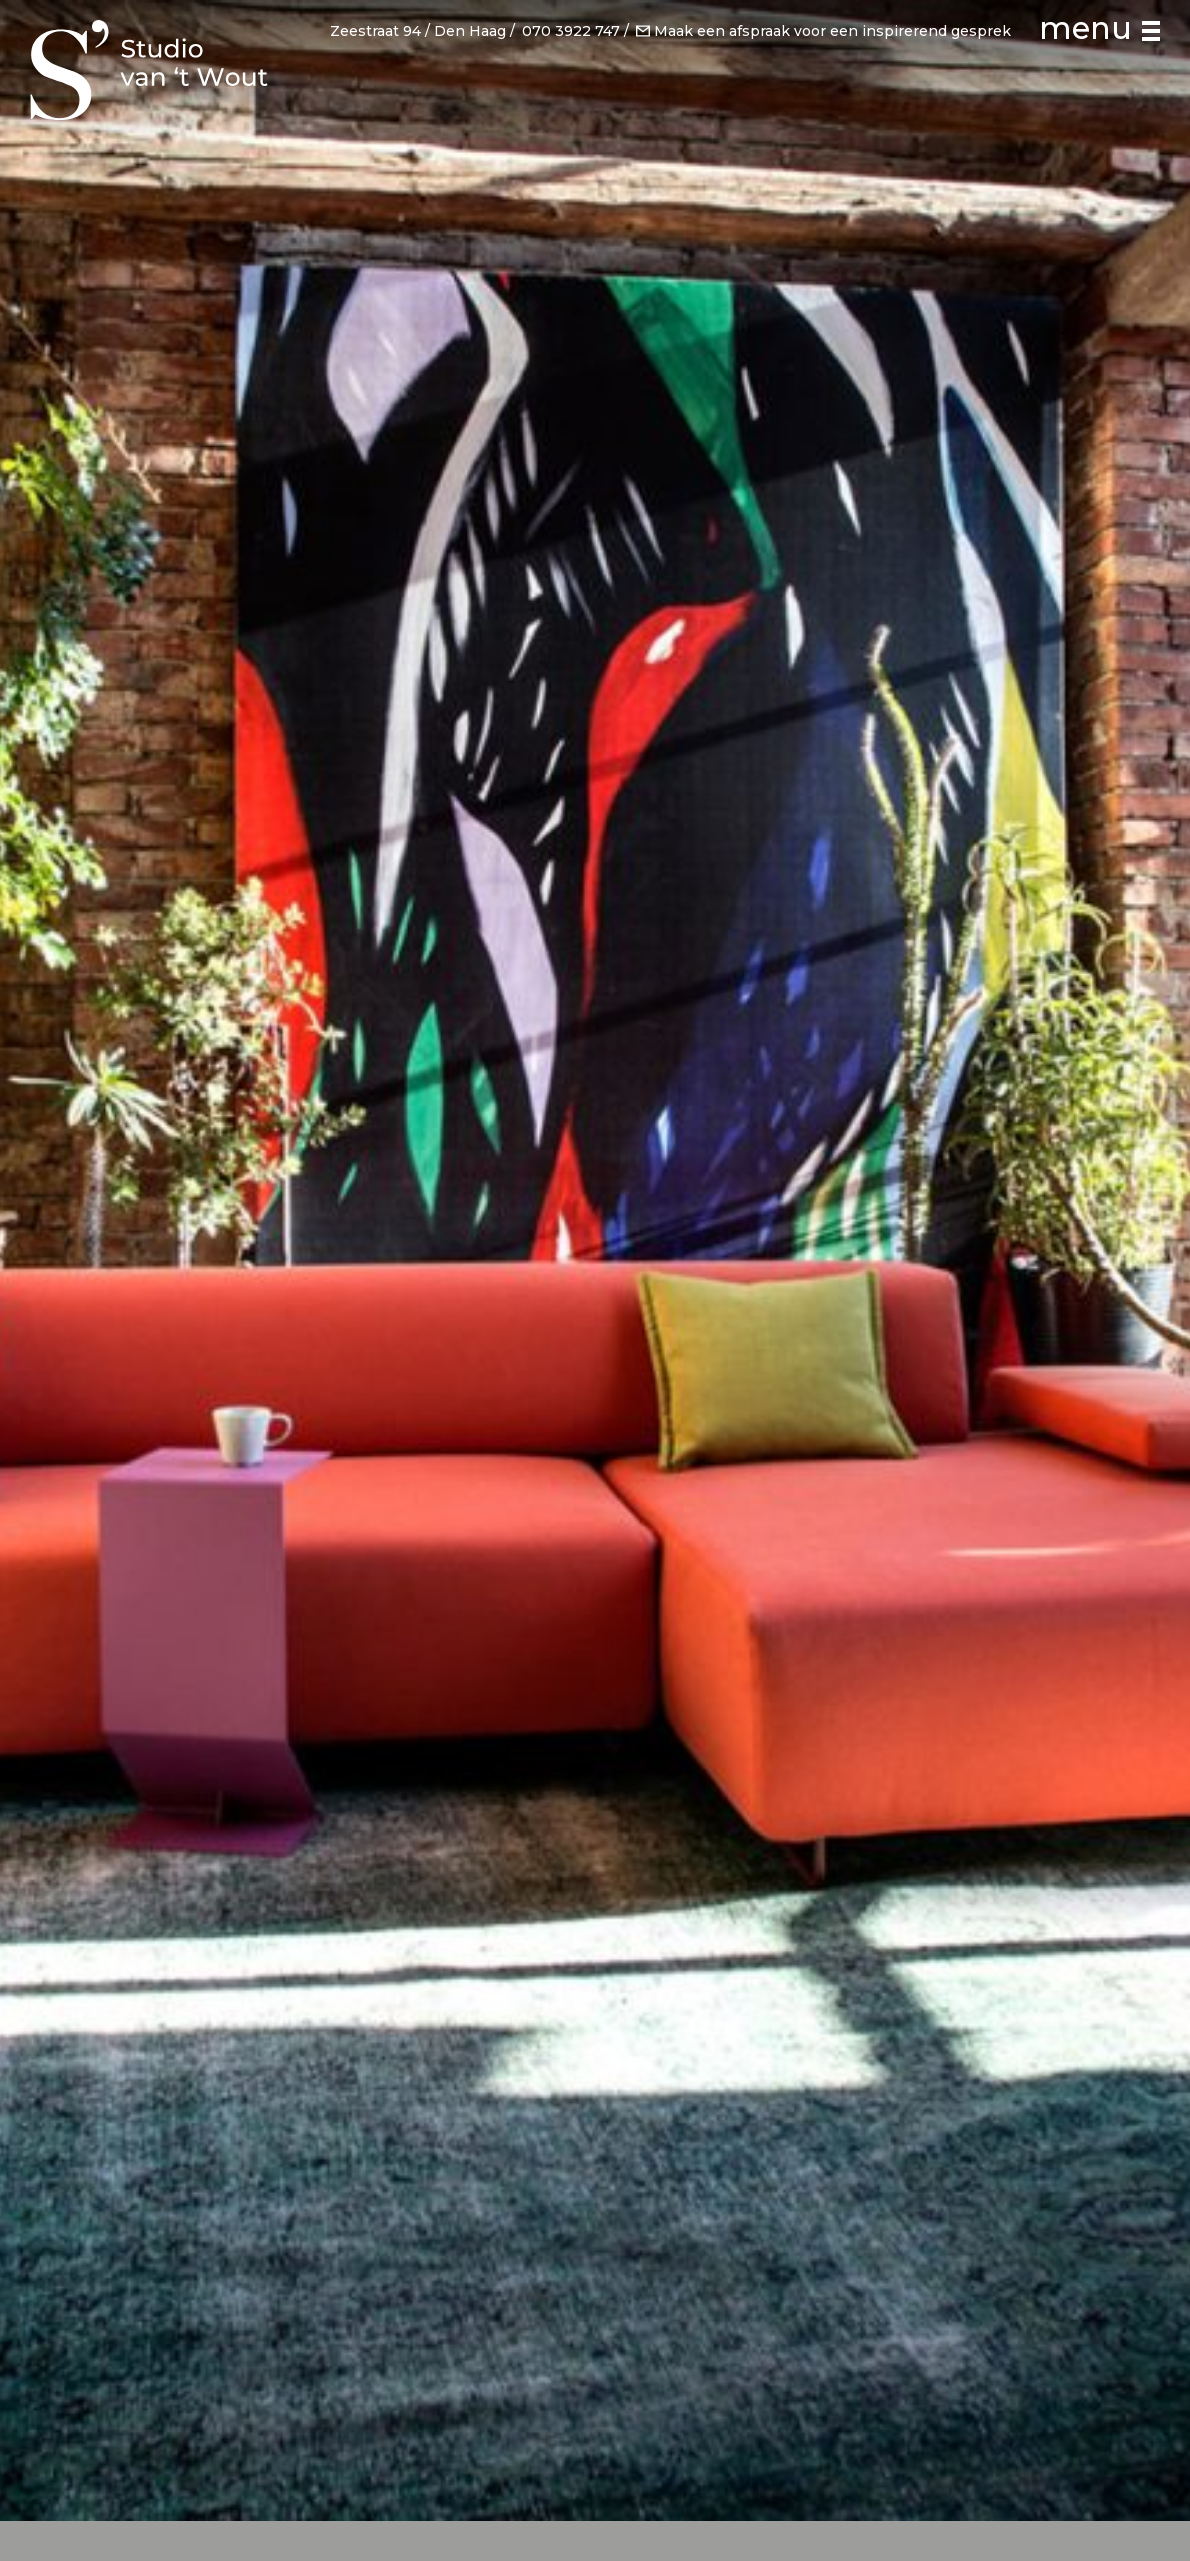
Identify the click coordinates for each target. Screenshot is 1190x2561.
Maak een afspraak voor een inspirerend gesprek (823, 30)
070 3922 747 (571, 30)
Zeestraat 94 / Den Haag (418, 30)
